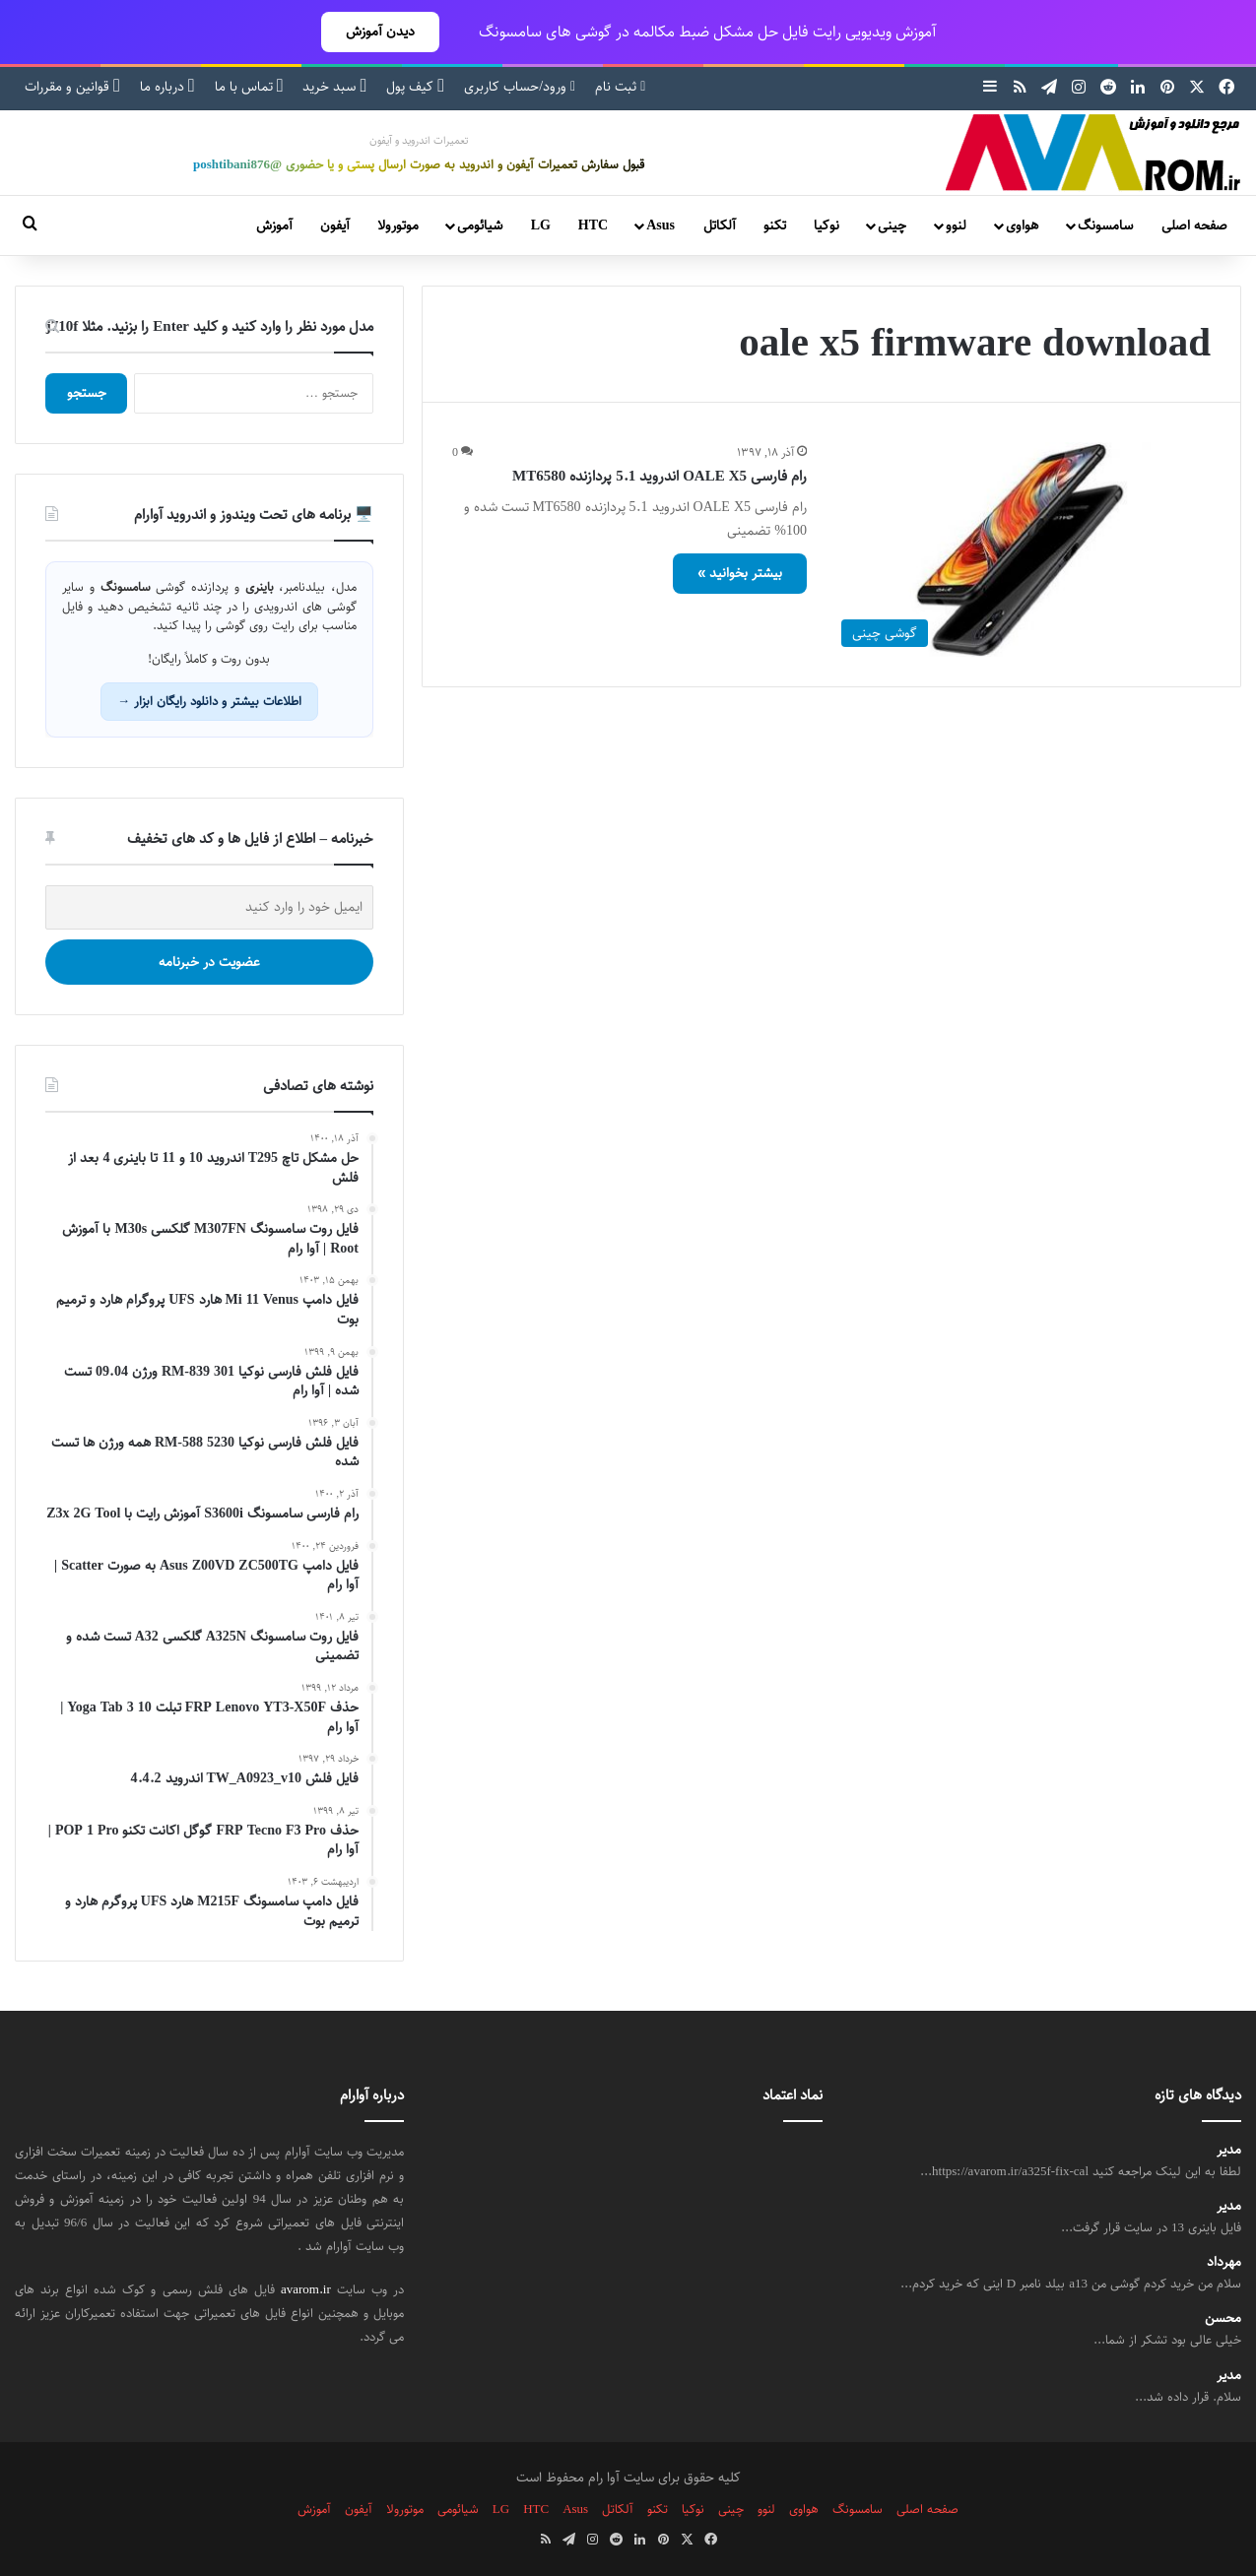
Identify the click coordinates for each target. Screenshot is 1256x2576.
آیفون (335, 225)
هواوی (1022, 225)
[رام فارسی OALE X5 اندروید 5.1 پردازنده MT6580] (1021, 549)
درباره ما (167, 86)
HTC (593, 225)
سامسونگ (1105, 225)
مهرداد (1224, 2262)
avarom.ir (306, 2289)
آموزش (274, 225)
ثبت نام (620, 86)
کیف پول (415, 86)
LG (541, 225)
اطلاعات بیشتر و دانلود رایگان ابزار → (209, 701)
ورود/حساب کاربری (519, 86)
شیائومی (479, 225)
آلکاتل (719, 225)
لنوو (956, 225)
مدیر (1229, 2150)
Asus (660, 225)
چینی (892, 225)
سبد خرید (334, 86)
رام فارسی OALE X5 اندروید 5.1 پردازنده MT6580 (659, 476)
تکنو (774, 225)
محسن (1223, 2318)
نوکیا (826, 225)
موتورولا (398, 225)
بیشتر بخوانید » (739, 573)
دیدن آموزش (380, 31)
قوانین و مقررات (72, 86)
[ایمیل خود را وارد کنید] (209, 907)
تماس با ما (249, 86)
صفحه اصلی (1194, 225)
